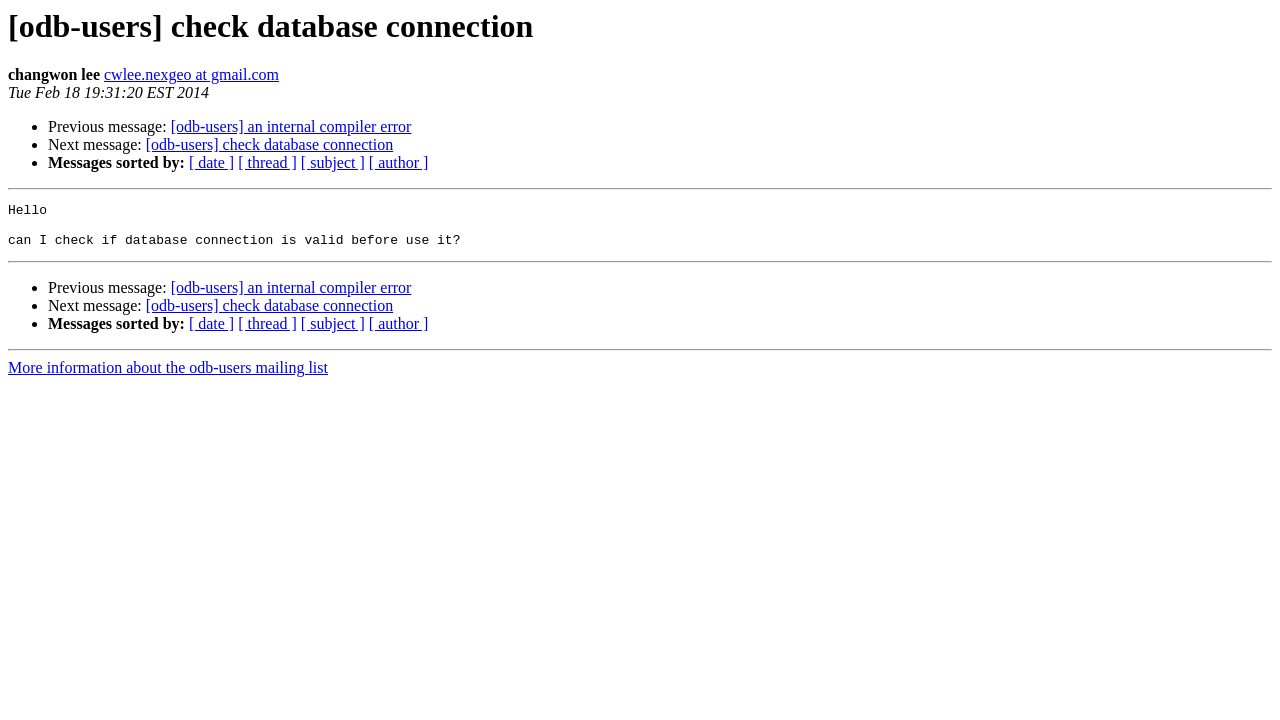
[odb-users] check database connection (269, 144)
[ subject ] (333, 162)
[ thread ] (267, 162)
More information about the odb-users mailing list (168, 376)
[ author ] (399, 162)
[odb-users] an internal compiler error (291, 126)
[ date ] (211, 162)
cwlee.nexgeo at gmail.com (191, 74)
